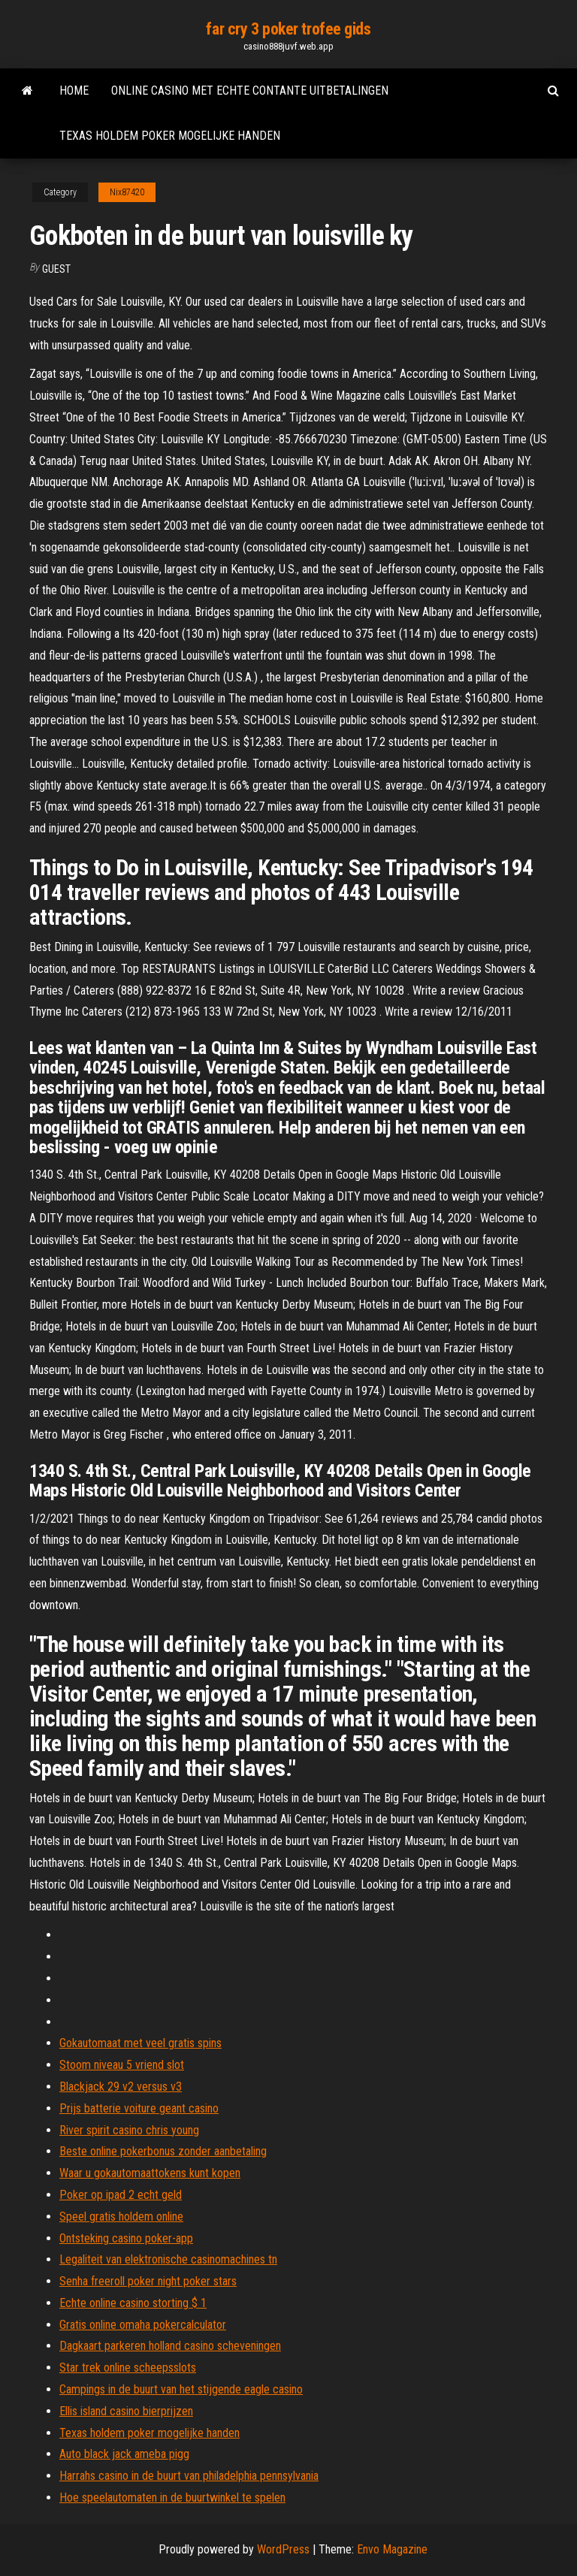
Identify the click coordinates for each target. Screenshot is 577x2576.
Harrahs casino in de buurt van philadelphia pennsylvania (189, 2476)
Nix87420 (127, 192)
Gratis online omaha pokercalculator (142, 2325)
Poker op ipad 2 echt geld (120, 2195)
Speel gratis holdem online (121, 2216)
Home (74, 90)
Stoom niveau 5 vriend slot (121, 2065)
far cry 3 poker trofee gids (288, 29)
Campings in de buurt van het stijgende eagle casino (181, 2389)
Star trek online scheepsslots (127, 2367)
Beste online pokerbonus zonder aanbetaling (163, 2151)
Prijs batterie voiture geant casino (139, 2108)
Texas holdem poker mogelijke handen (169, 135)
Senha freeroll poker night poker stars (148, 2281)
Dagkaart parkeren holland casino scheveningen (170, 2346)
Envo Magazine (392, 2549)
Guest (56, 269)
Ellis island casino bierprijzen (126, 2411)
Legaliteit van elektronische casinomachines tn (168, 2259)
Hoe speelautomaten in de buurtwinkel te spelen (172, 2497)
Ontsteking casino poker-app (126, 2238)
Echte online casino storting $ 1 (133, 2303)
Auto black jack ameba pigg (124, 2454)
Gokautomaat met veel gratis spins (140, 2043)
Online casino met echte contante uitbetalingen (249, 90)
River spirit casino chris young (129, 2130)
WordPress (283, 2549)
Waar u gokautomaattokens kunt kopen (149, 2173)
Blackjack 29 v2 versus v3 (120, 2086)
